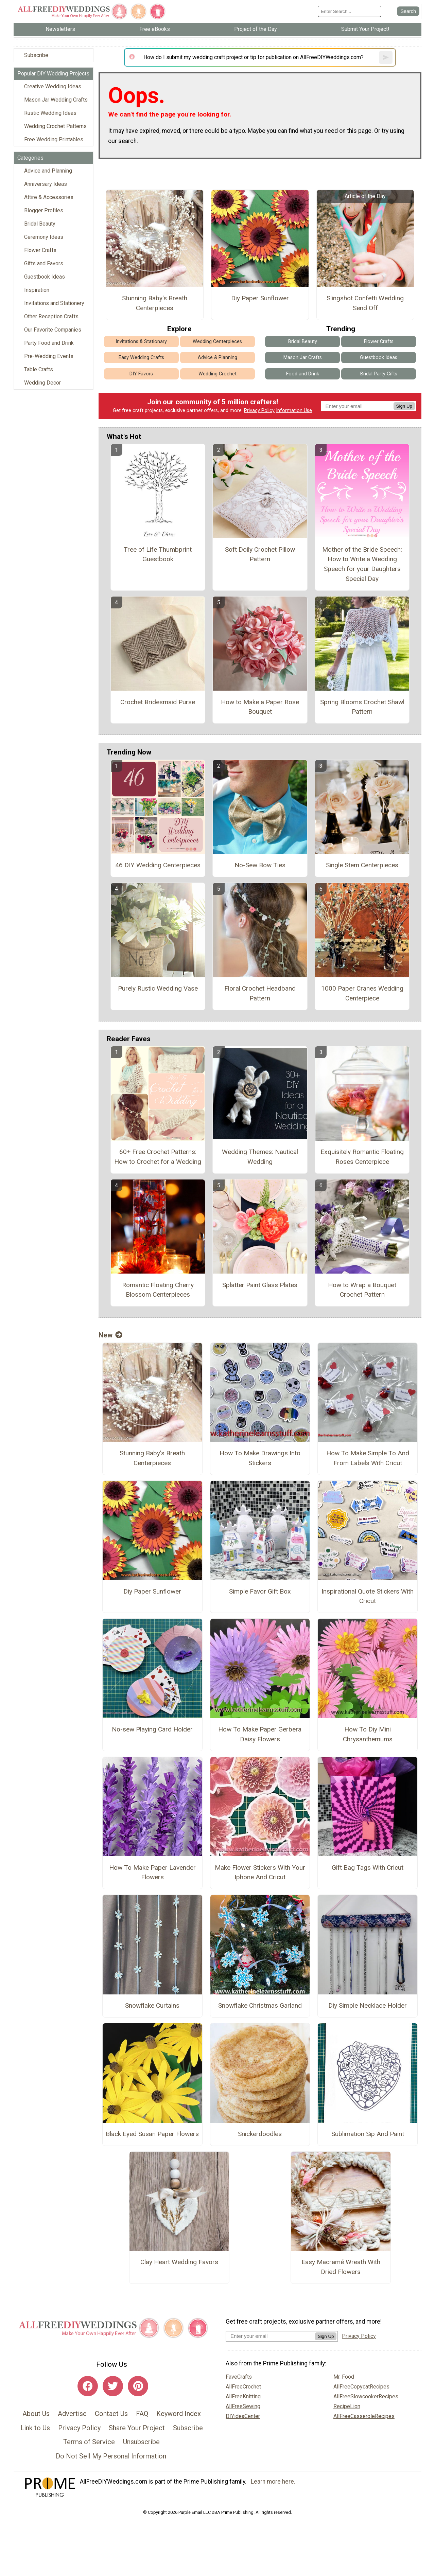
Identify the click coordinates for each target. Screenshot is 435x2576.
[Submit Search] (408, 11)
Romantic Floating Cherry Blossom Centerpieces (158, 1290)
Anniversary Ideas (45, 184)
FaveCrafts (239, 2377)
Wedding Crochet (217, 374)
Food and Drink (302, 374)
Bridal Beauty (39, 223)
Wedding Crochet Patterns (55, 126)
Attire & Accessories (48, 197)
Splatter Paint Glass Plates (259, 1285)
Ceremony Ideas (43, 237)
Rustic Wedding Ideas (50, 113)
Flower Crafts (40, 250)
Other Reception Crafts (51, 316)
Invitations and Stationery (54, 303)
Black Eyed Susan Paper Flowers (152, 2134)
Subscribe (36, 55)
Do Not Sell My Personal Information (111, 2456)
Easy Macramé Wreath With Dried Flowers (340, 2267)
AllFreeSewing (243, 2406)
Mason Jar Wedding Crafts (56, 99)
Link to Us (35, 2428)
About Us (36, 2414)
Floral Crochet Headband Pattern (260, 993)
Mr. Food (343, 2377)
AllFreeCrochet (243, 2386)
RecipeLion (346, 2406)
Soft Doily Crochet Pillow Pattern (260, 554)
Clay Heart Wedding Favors (179, 2262)
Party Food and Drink (49, 343)
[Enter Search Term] (349, 11)
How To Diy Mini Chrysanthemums (368, 1734)
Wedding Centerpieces (217, 341)
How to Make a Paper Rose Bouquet (260, 707)
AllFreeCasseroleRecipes (364, 2416)
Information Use (294, 410)
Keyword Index (178, 2414)
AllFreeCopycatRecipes (361, 2386)
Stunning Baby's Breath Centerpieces (154, 303)
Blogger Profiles (43, 210)
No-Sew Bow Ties (259, 865)
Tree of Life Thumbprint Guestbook (158, 554)
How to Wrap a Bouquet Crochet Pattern (362, 1290)
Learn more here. (273, 2481)
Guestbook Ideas (44, 276)
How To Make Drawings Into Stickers (260, 1458)
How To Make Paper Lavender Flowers (152, 1872)
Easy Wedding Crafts (141, 357)
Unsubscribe (141, 2442)
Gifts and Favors (43, 263)
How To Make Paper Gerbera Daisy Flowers (259, 1734)
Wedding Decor (42, 382)
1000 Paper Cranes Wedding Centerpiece (362, 993)
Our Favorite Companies (52, 329)
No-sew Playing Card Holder (152, 1729)
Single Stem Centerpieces (362, 865)
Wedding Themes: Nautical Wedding (260, 1157)
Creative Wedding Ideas (52, 86)
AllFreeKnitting (243, 2396)
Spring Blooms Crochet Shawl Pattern (362, 707)
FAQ (142, 2414)
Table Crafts (38, 369)
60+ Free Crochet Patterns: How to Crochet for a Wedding (157, 1157)
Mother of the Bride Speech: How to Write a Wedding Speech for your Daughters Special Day (362, 564)
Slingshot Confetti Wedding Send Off (365, 303)
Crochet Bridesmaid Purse (157, 702)
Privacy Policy (259, 410)
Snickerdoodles (260, 2134)
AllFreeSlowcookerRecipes (365, 2396)
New (110, 1335)
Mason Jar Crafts (302, 357)
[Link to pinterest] (138, 2386)
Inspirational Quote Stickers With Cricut (367, 1596)
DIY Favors (141, 374)
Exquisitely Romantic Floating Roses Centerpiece (362, 1157)
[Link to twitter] (113, 2386)
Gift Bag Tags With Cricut (367, 1867)
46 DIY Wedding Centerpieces (158, 865)
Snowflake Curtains (152, 2005)
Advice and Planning (48, 170)
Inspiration (36, 290)
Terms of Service (89, 2442)
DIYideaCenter (243, 2416)
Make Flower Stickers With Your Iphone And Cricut (260, 1872)
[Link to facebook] (87, 2386)
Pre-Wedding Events (48, 356)
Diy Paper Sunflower (260, 298)
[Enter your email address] (270, 2336)
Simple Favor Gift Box (260, 1591)
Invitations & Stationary (141, 341)
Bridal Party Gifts (378, 374)
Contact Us (111, 2414)
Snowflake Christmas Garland (260, 2005)
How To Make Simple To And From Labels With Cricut (367, 1458)
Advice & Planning (217, 357)
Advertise (72, 2414)
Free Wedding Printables (53, 139)
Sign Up (404, 406)
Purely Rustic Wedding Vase (158, 988)
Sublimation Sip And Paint (367, 2134)
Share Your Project (137, 2428)
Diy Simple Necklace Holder (367, 2005)
